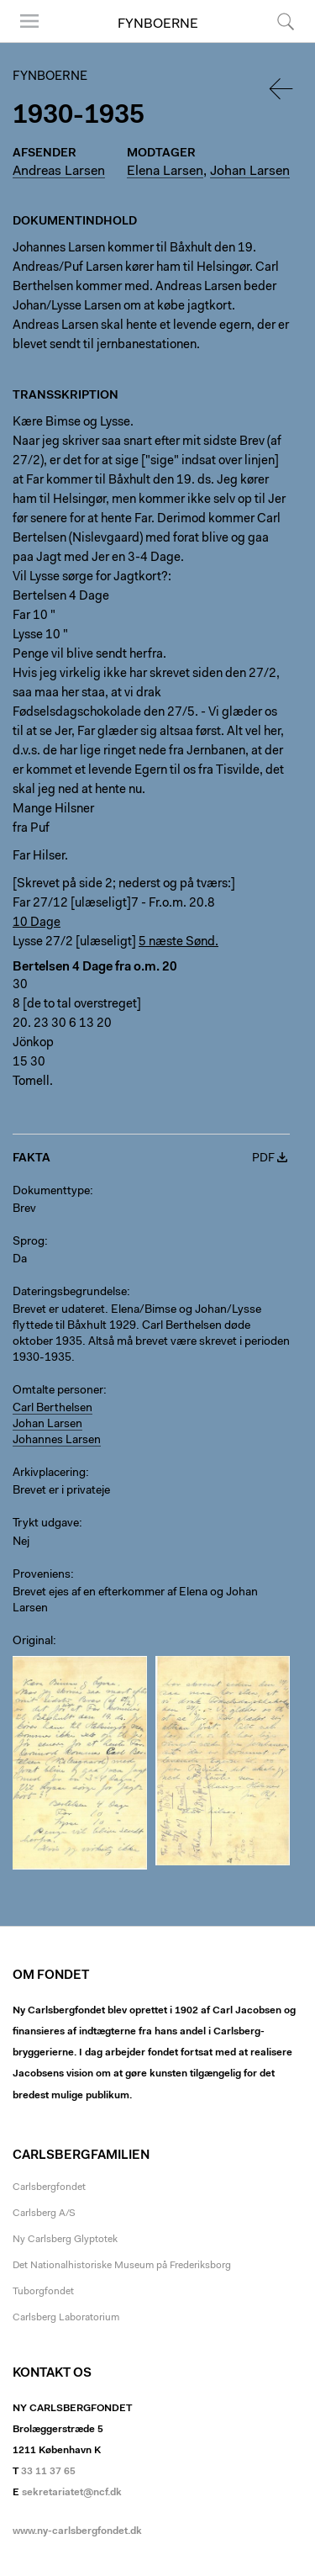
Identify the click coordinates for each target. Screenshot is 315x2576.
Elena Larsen (165, 171)
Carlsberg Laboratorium (66, 2318)
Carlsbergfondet (49, 2187)
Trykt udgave (46, 1524)
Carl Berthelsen (52, 1409)
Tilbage (282, 88)
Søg (286, 21)
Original (33, 1642)
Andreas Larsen (59, 171)
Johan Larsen (250, 171)
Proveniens (42, 1575)
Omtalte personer (58, 1391)
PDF (263, 1159)
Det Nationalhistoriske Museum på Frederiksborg (122, 2266)
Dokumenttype (51, 1192)
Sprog (29, 1242)
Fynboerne (158, 24)
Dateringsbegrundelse (70, 1293)
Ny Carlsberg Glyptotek (65, 2240)
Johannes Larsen (57, 1441)
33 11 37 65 (48, 2472)
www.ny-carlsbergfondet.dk (77, 2531)
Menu (29, 21)
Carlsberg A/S (44, 2213)
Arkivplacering (49, 1473)
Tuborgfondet (43, 2292)
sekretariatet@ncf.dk (72, 2493)
